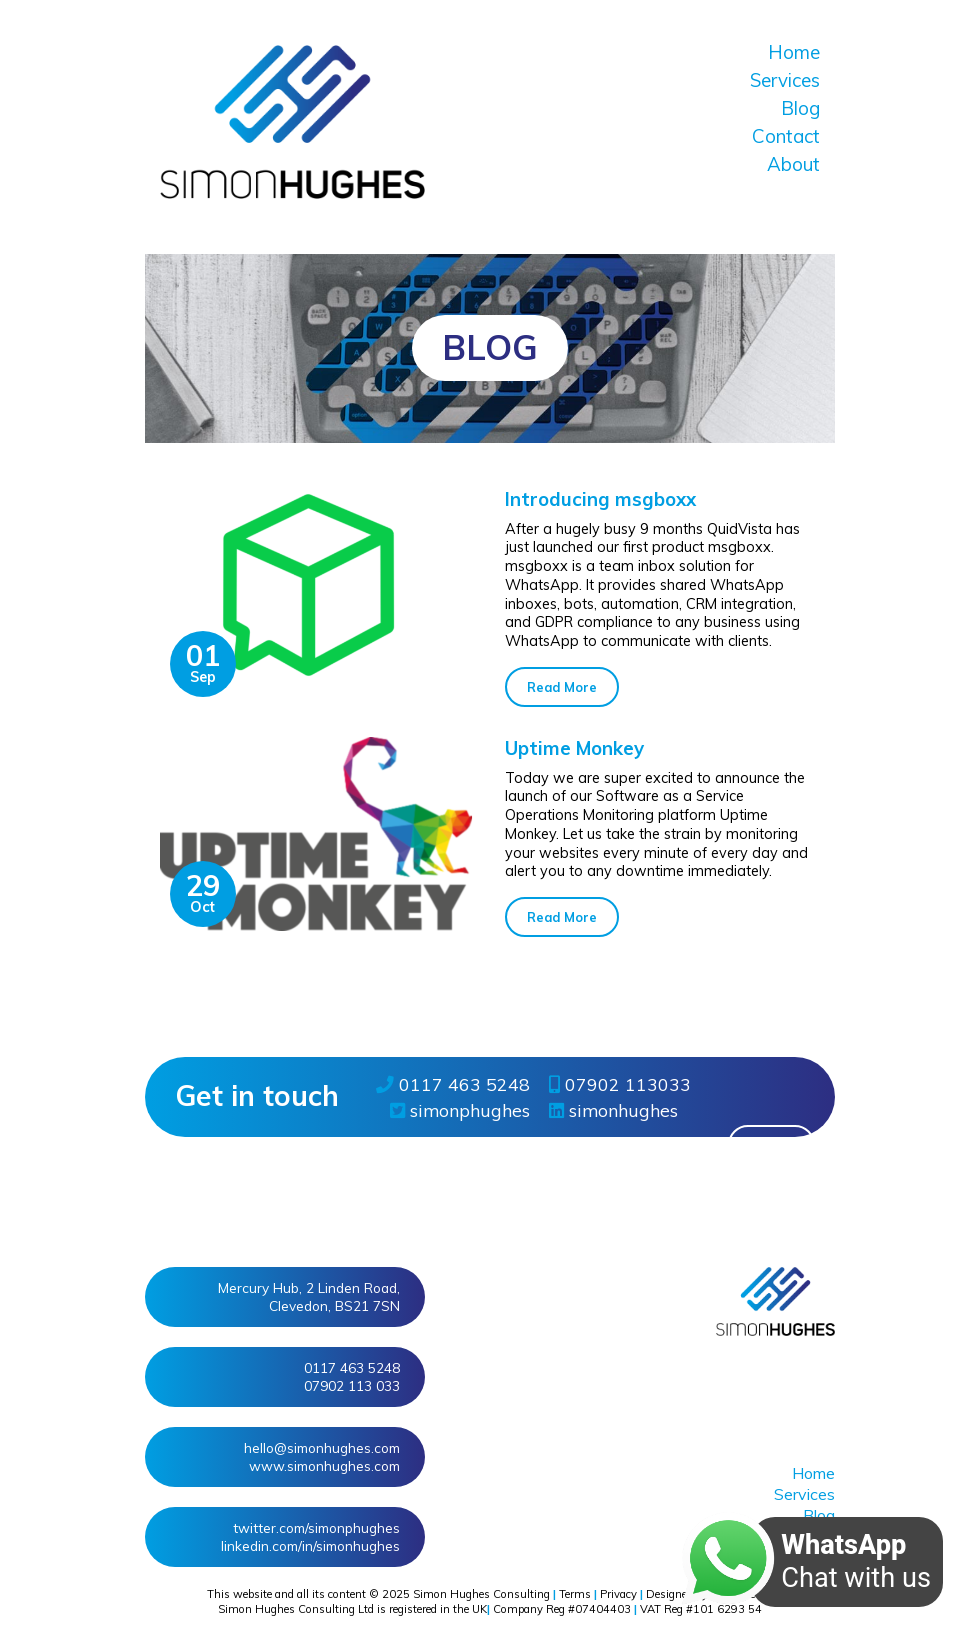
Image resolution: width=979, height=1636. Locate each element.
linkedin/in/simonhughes (310, 1545)
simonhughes (613, 1110)
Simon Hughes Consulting (481, 1594)
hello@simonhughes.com (322, 1447)
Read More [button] (562, 687)
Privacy (618, 1594)
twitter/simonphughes (316, 1527)
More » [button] (771, 1145)
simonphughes (460, 1110)
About (793, 164)
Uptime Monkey (574, 748)
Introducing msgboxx (600, 499)
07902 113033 (620, 1084)
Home (794, 52)
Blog (800, 108)
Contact (786, 136)
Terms (575, 1594)
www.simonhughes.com (324, 1465)
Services (785, 80)
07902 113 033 (352, 1385)
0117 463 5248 (453, 1084)
